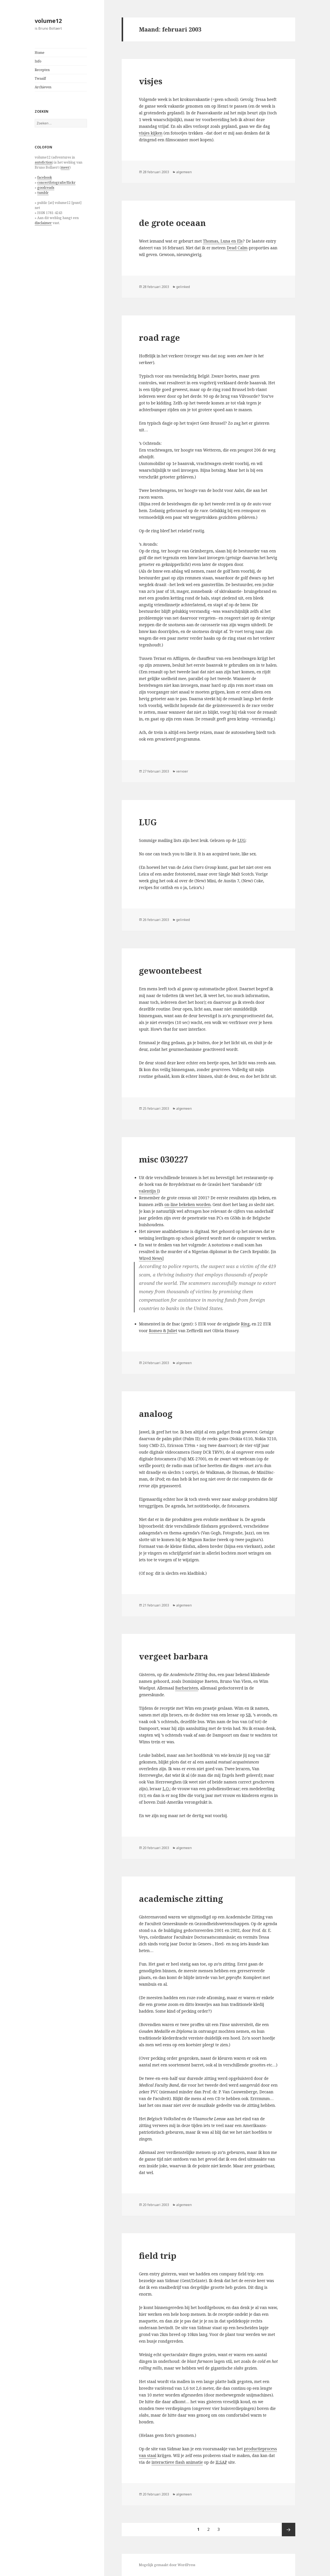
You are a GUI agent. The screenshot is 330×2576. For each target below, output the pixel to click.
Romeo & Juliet (163, 1330)
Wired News (150, 1258)
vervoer (182, 771)
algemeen (184, 172)
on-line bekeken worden (187, 1204)
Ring (245, 1324)
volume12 (48, 21)
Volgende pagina (288, 2529)
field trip (157, 2255)
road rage (159, 337)
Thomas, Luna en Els (223, 241)
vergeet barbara (173, 1656)
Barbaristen (186, 1688)
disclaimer (43, 223)
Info (38, 61)
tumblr (43, 192)
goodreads (45, 187)
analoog (155, 1413)
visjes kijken (150, 133)
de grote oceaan (172, 222)
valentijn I (148, 1191)
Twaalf (40, 78)
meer (65, 167)
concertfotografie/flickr (56, 182)
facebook (44, 177)
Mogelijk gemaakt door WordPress (167, 2565)
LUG (148, 822)
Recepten (42, 69)
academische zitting (181, 1898)
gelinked (183, 286)
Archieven (43, 87)
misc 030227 (163, 1159)
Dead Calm (237, 248)
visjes (150, 81)
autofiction (43, 162)
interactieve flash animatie (177, 2462)
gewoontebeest (170, 970)
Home (39, 52)
